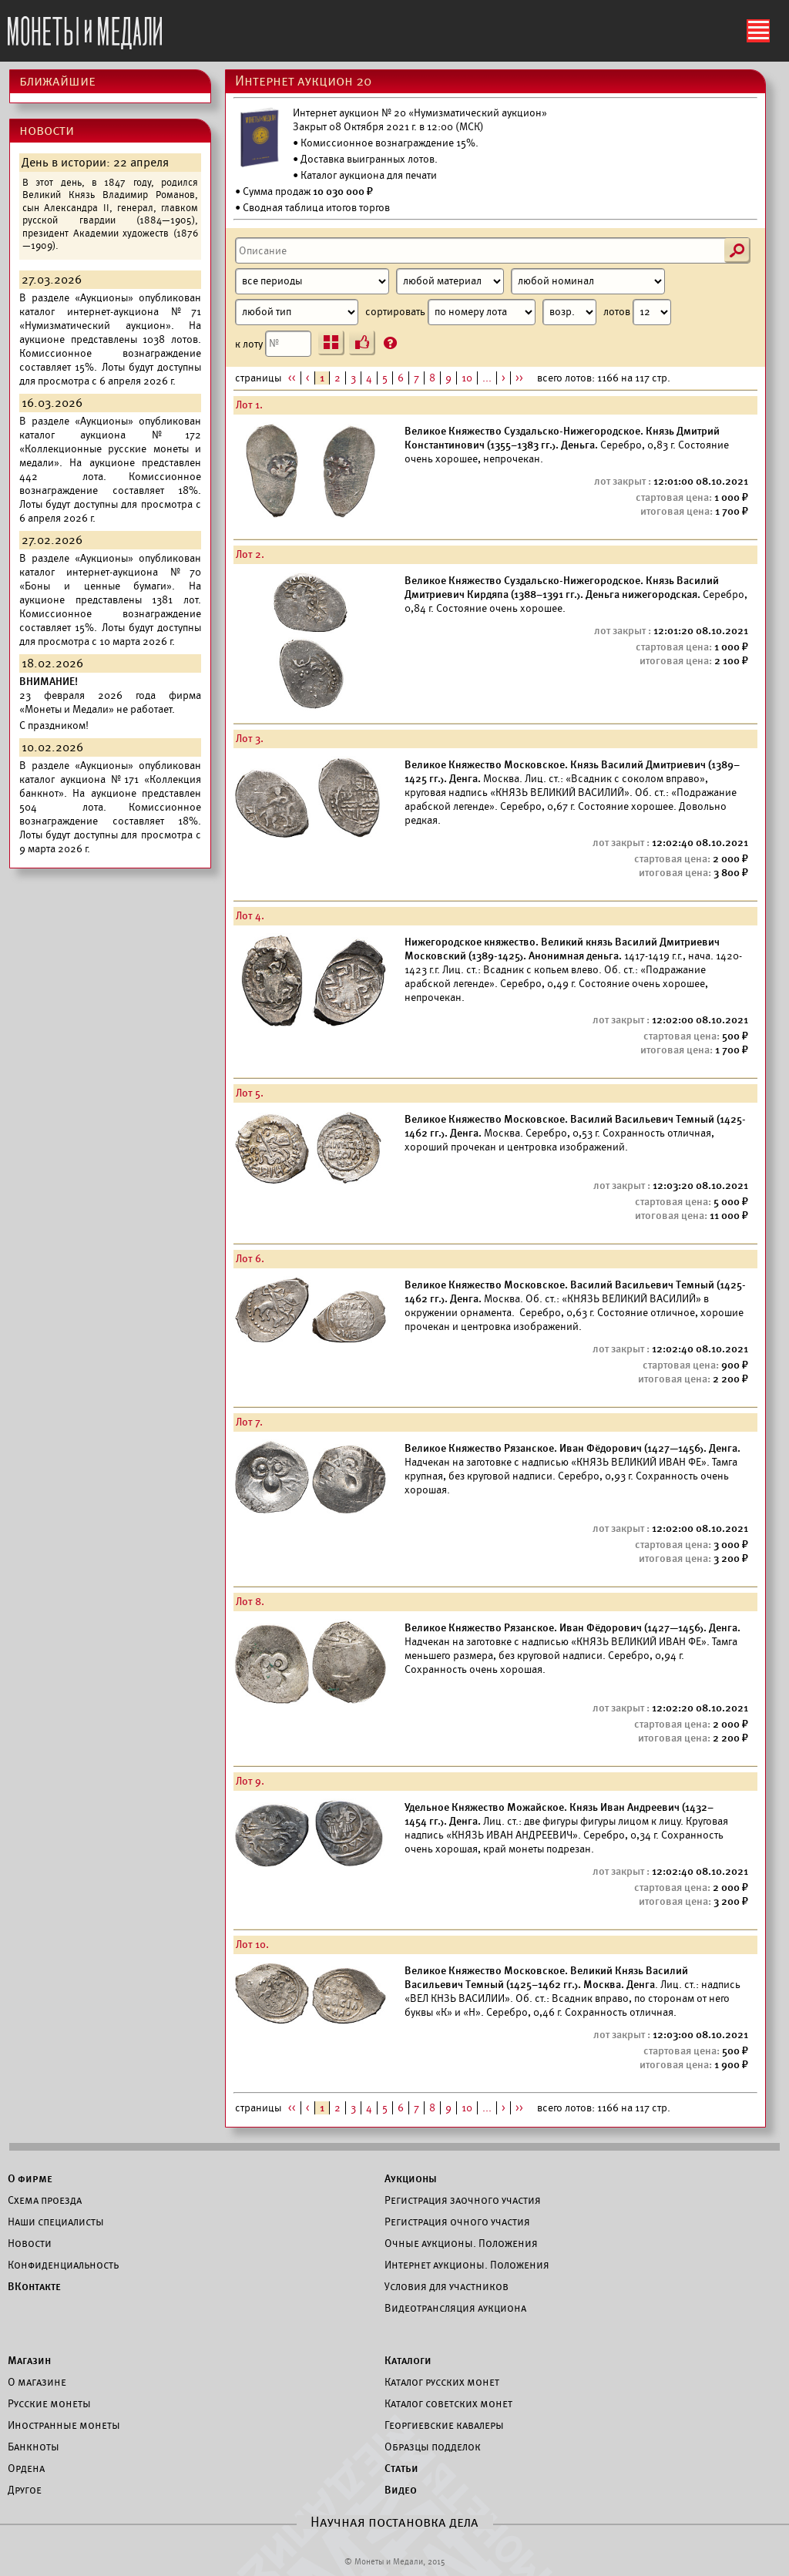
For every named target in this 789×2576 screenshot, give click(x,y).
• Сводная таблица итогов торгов (312, 207)
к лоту (273, 344)
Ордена (26, 2468)
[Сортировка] (569, 312)
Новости (30, 2243)
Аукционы (410, 2178)
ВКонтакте (34, 2286)
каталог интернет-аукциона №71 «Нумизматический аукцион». (110, 318)
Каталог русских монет (441, 2382)
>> (519, 378)
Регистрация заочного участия (462, 2200)
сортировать (480, 312)
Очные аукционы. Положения (461, 2243)
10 (467, 378)
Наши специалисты (56, 2221)
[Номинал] (588, 281)
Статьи (401, 2468)
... (487, 378)
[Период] (312, 281)
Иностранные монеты (64, 2425)
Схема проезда (45, 2200)
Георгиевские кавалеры (444, 2425)
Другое (25, 2490)
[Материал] (450, 281)
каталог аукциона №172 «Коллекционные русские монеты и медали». (110, 448)
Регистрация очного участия (457, 2221)
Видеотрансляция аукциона (455, 2308)
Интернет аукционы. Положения (466, 2265)
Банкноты (33, 2446)
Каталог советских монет (448, 2403)
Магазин (29, 2360)
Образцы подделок (432, 2446)
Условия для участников (446, 2286)
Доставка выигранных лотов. (369, 159)
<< (292, 378)
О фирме (30, 2178)
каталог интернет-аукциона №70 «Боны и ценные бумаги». (110, 579)
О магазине (37, 2382)
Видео (400, 2490)
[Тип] (296, 312)
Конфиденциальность (63, 2265)
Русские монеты (49, 2403)
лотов (637, 312)
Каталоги (407, 2360)
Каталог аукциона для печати (368, 175)
